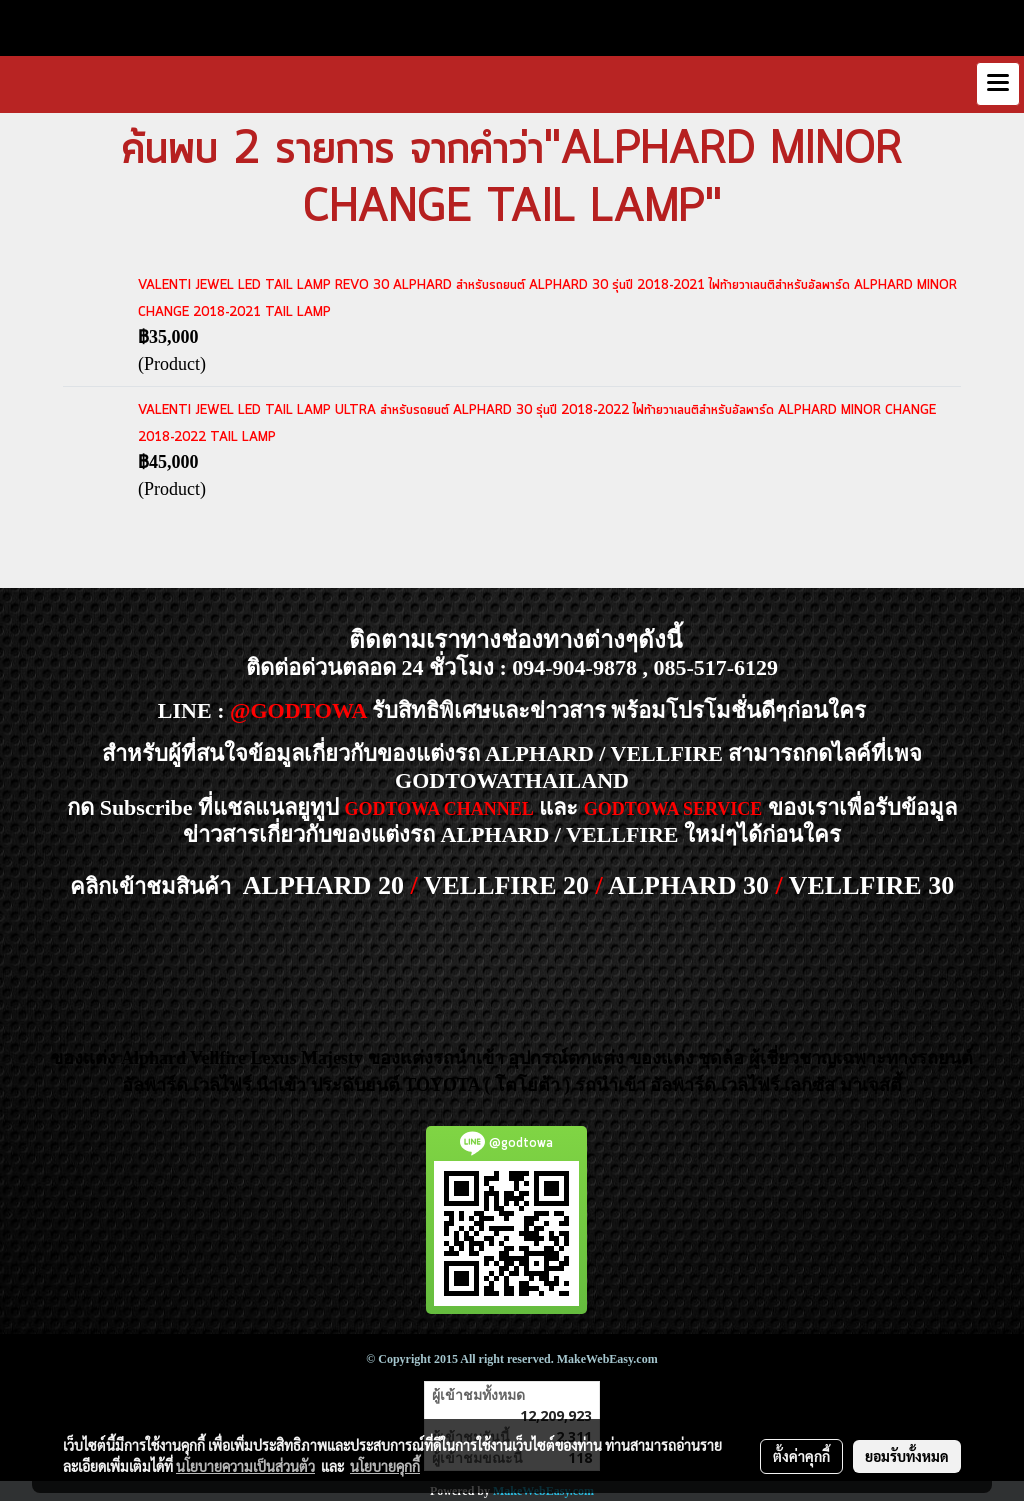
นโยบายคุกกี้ (385, 1466)
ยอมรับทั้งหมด (907, 1456)
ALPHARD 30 (688, 885)
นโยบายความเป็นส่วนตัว (245, 1466)
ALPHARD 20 (323, 885)
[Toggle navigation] (998, 84)
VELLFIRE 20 (506, 885)
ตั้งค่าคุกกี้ (801, 1456)
